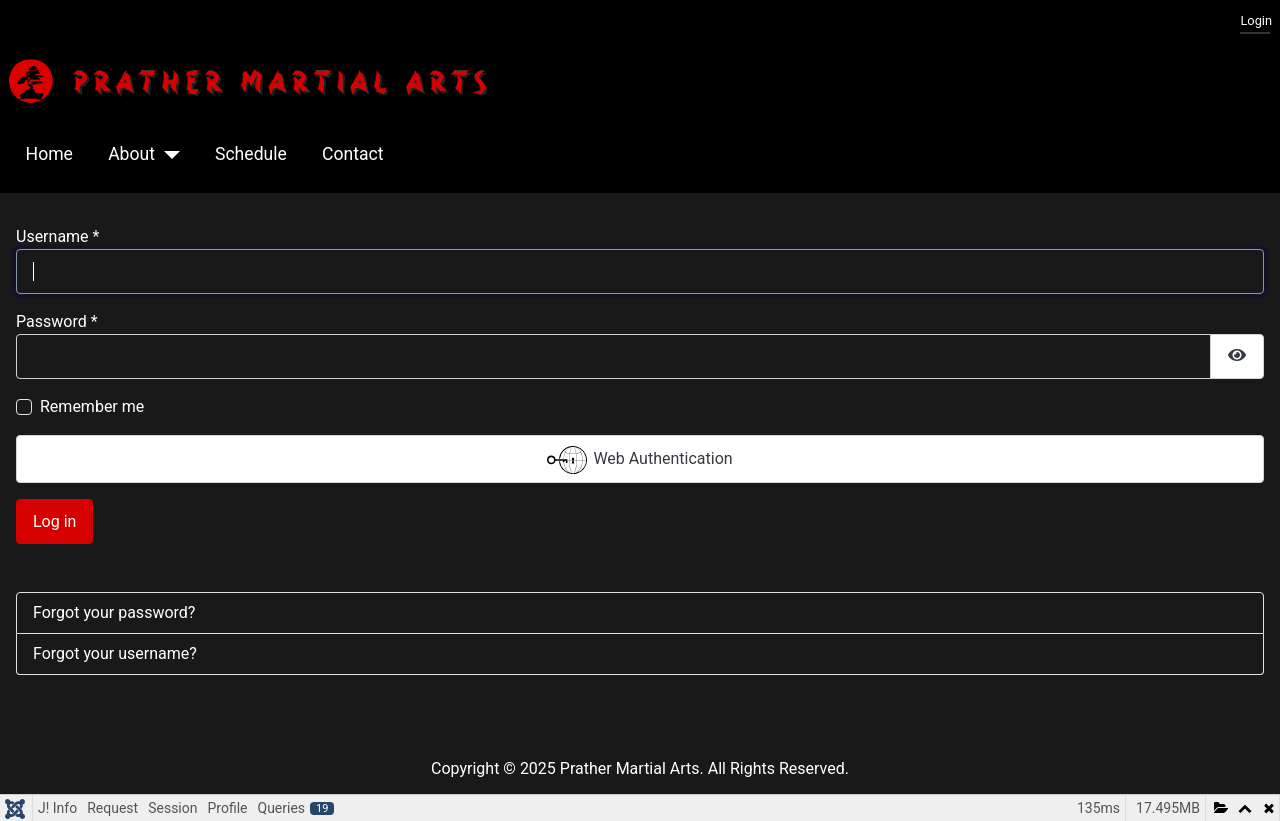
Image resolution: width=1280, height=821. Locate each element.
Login (1256, 20)
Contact (353, 154)
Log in (54, 521)
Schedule (251, 154)
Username (57, 236)
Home (49, 154)
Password (57, 321)
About (131, 154)
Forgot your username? (115, 653)
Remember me (92, 406)
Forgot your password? (114, 612)
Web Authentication (639, 460)
